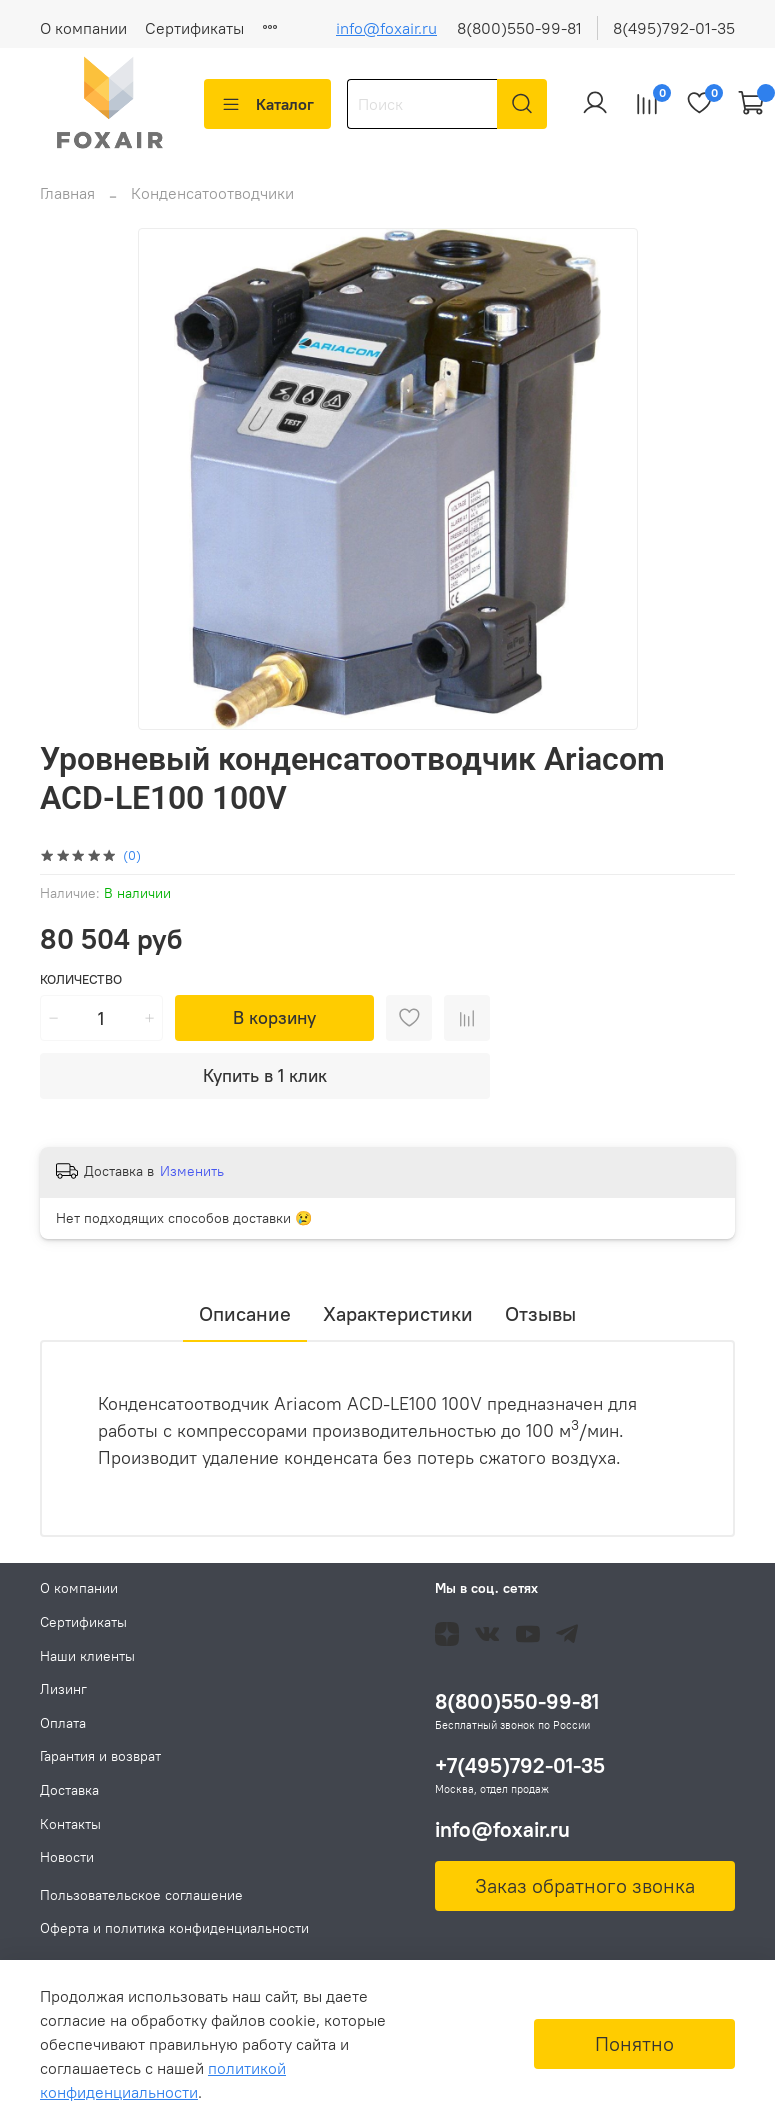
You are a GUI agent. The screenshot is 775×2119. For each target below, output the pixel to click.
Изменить (192, 1171)
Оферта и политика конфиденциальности (174, 1928)
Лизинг (63, 1689)
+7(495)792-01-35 (520, 1765)
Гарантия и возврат (100, 1756)
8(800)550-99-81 (519, 28)
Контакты (70, 1824)
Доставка (69, 1790)
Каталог (267, 104)
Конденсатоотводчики (212, 193)
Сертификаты (194, 28)
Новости (67, 1857)
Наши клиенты (87, 1656)
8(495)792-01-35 (674, 28)
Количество (81, 979)
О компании (83, 28)
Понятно (634, 2043)
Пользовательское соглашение (141, 1895)
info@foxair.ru (386, 28)
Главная (67, 193)
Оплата (63, 1723)
